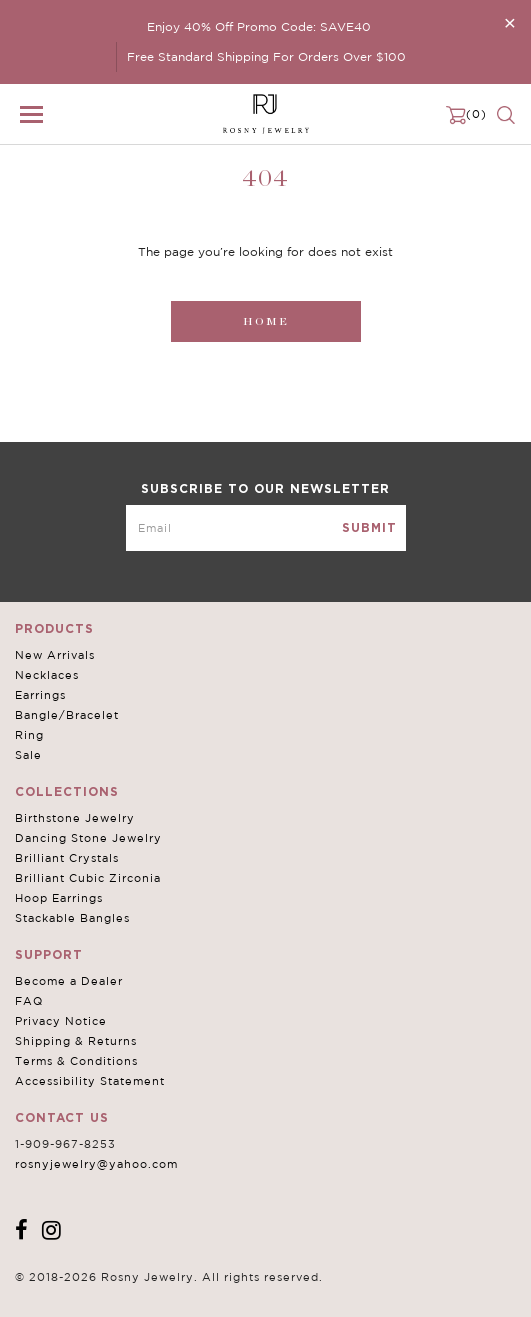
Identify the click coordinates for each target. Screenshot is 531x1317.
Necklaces (47, 675)
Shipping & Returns (76, 1041)
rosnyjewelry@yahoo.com (96, 1164)
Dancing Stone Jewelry (88, 838)
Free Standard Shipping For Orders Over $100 (266, 56)
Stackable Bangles (72, 918)
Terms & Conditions (76, 1061)
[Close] (510, 22)
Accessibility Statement (90, 1081)
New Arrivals (55, 655)
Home (266, 321)
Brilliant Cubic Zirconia (88, 878)
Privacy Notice (61, 1021)
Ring (29, 735)
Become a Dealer (69, 981)
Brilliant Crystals (67, 858)
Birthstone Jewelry (75, 818)
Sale (28, 755)
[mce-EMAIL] (266, 528)
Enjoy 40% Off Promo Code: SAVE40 (259, 26)
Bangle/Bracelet (67, 715)
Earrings (40, 695)
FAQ (29, 1001)
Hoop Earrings (59, 898)
